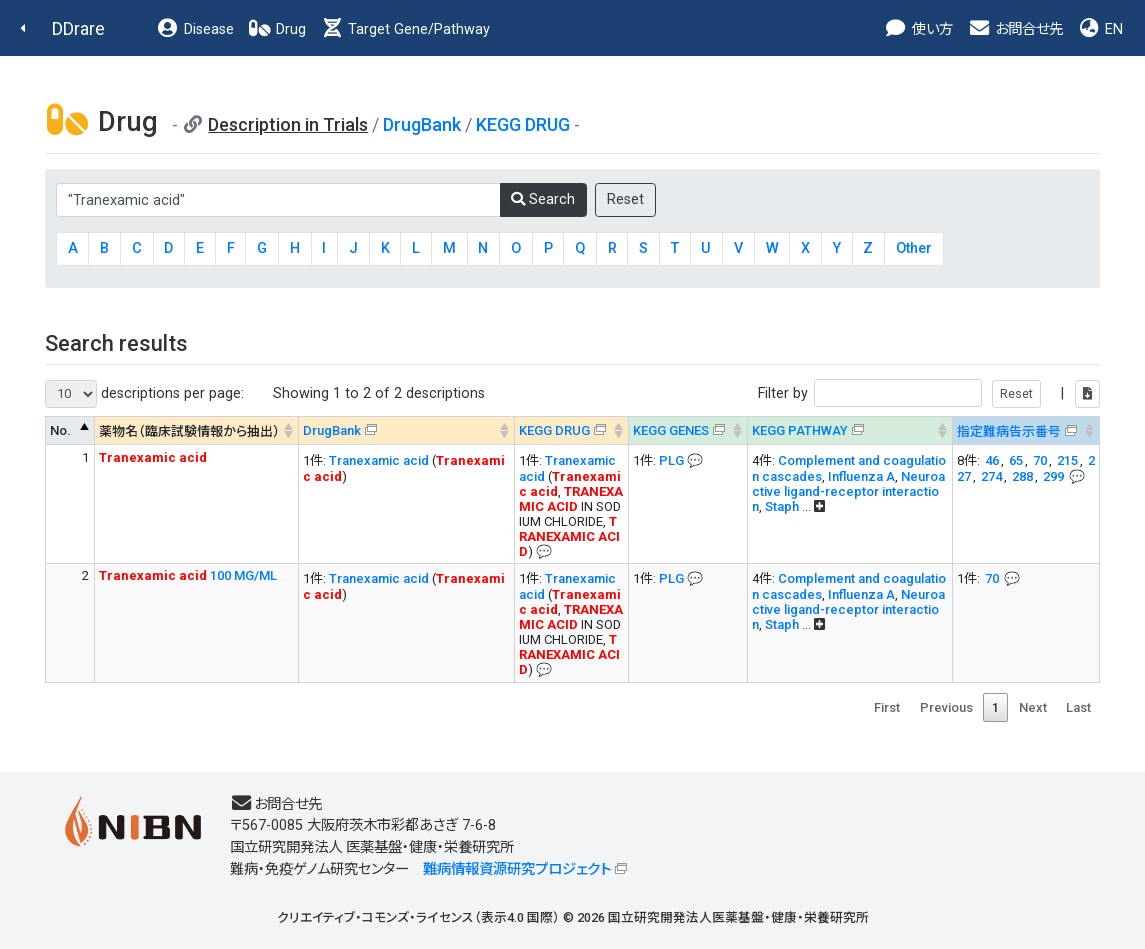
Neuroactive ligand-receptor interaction (848, 491)
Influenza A (861, 476)
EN (1100, 29)
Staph (782, 506)
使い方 (918, 29)
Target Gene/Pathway (405, 29)
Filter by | (929, 393)
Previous (946, 707)
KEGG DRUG (523, 124)
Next (1033, 707)
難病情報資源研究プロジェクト (517, 869)
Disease (195, 29)
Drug (277, 29)
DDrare (78, 28)
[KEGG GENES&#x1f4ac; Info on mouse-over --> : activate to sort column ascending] (687, 430)
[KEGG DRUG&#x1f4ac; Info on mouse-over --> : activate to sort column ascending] (571, 430)
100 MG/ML (188, 575)
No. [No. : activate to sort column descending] (60, 430)
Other (914, 248)
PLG (671, 460)
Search (543, 199)
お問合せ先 (1015, 29)
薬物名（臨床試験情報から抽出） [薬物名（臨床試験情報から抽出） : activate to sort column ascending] (189, 431)
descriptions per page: (144, 394)
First (887, 707)
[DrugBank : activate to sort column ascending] (406, 430)
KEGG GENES (671, 430)
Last (1078, 707)
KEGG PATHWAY (800, 430)
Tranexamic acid (379, 460)
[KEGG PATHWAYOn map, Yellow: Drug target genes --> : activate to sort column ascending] (849, 430)
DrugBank (422, 124)
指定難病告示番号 (1009, 431)
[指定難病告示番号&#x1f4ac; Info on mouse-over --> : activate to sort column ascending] (1025, 430)
